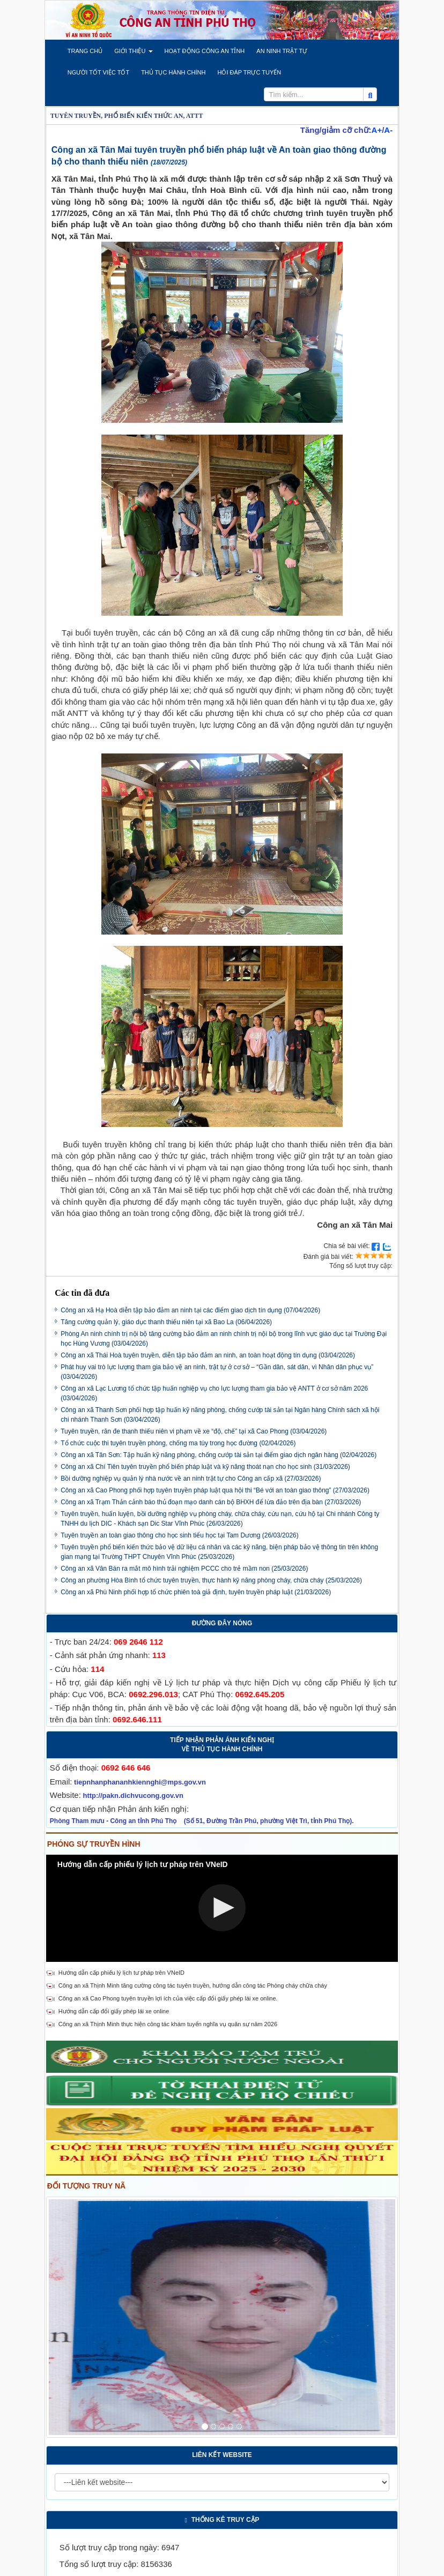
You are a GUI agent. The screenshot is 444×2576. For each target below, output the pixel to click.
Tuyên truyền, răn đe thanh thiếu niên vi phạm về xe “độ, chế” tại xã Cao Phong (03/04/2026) (194, 1431)
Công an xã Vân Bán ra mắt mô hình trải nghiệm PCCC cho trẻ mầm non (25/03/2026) (184, 1568)
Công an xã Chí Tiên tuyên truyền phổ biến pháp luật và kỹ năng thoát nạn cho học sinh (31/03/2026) (205, 1466)
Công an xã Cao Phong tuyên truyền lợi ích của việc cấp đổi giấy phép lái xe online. (168, 1998)
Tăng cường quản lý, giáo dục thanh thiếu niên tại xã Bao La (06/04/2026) (166, 1322)
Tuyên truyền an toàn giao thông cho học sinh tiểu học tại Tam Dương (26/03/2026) (180, 1535)
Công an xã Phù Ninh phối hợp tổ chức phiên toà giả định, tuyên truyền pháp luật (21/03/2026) (196, 1592)
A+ (377, 130)
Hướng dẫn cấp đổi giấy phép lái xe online (113, 2011)
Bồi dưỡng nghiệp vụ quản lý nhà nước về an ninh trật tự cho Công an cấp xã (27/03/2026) (191, 1478)
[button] (85, 51)
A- (388, 130)
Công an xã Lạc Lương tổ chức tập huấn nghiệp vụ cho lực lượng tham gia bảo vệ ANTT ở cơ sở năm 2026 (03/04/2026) (214, 1393)
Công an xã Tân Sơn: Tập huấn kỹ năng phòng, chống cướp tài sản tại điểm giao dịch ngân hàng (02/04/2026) (218, 1455)
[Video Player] (222, 1908)
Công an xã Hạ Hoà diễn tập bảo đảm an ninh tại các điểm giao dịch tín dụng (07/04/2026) (190, 1310)
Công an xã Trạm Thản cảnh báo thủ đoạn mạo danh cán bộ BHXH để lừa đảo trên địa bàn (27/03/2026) (211, 1502)
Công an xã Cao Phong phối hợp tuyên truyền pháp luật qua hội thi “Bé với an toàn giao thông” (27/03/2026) (215, 1490)
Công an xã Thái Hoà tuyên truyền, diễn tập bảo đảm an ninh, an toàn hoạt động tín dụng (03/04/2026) (208, 1355)
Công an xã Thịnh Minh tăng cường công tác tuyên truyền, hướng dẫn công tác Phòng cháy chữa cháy (192, 1985)
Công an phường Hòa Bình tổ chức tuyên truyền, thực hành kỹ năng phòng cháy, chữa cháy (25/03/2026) (211, 1580)
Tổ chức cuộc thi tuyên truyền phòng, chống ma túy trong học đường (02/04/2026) (178, 1443)
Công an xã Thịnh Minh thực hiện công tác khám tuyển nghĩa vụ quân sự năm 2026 (167, 2024)
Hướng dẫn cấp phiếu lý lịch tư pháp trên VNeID (121, 1972)
